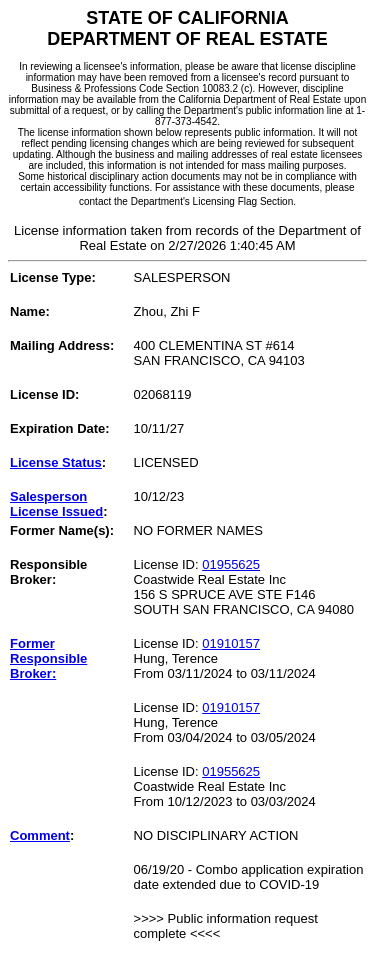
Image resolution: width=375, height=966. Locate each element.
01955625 (231, 564)
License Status (56, 462)
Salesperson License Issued (56, 504)
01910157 (231, 643)
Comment (40, 835)
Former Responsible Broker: (48, 658)
